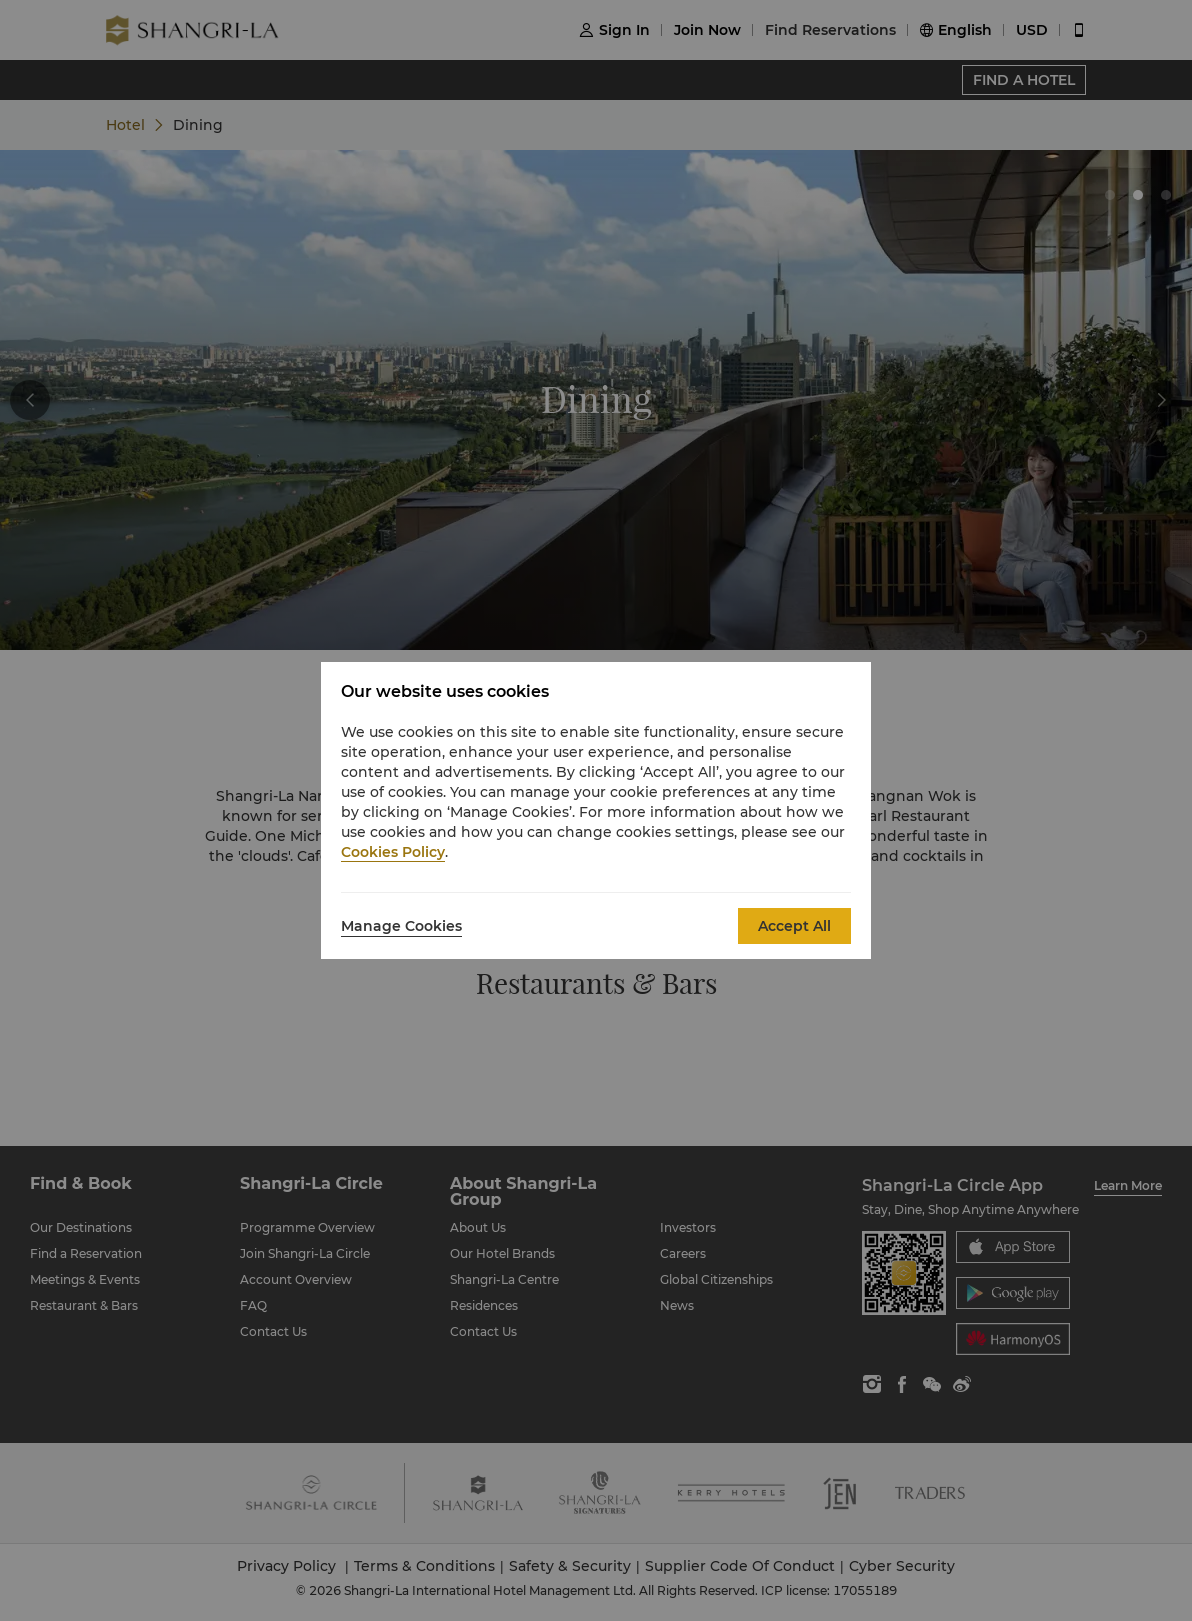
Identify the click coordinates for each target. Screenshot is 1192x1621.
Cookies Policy (393, 852)
